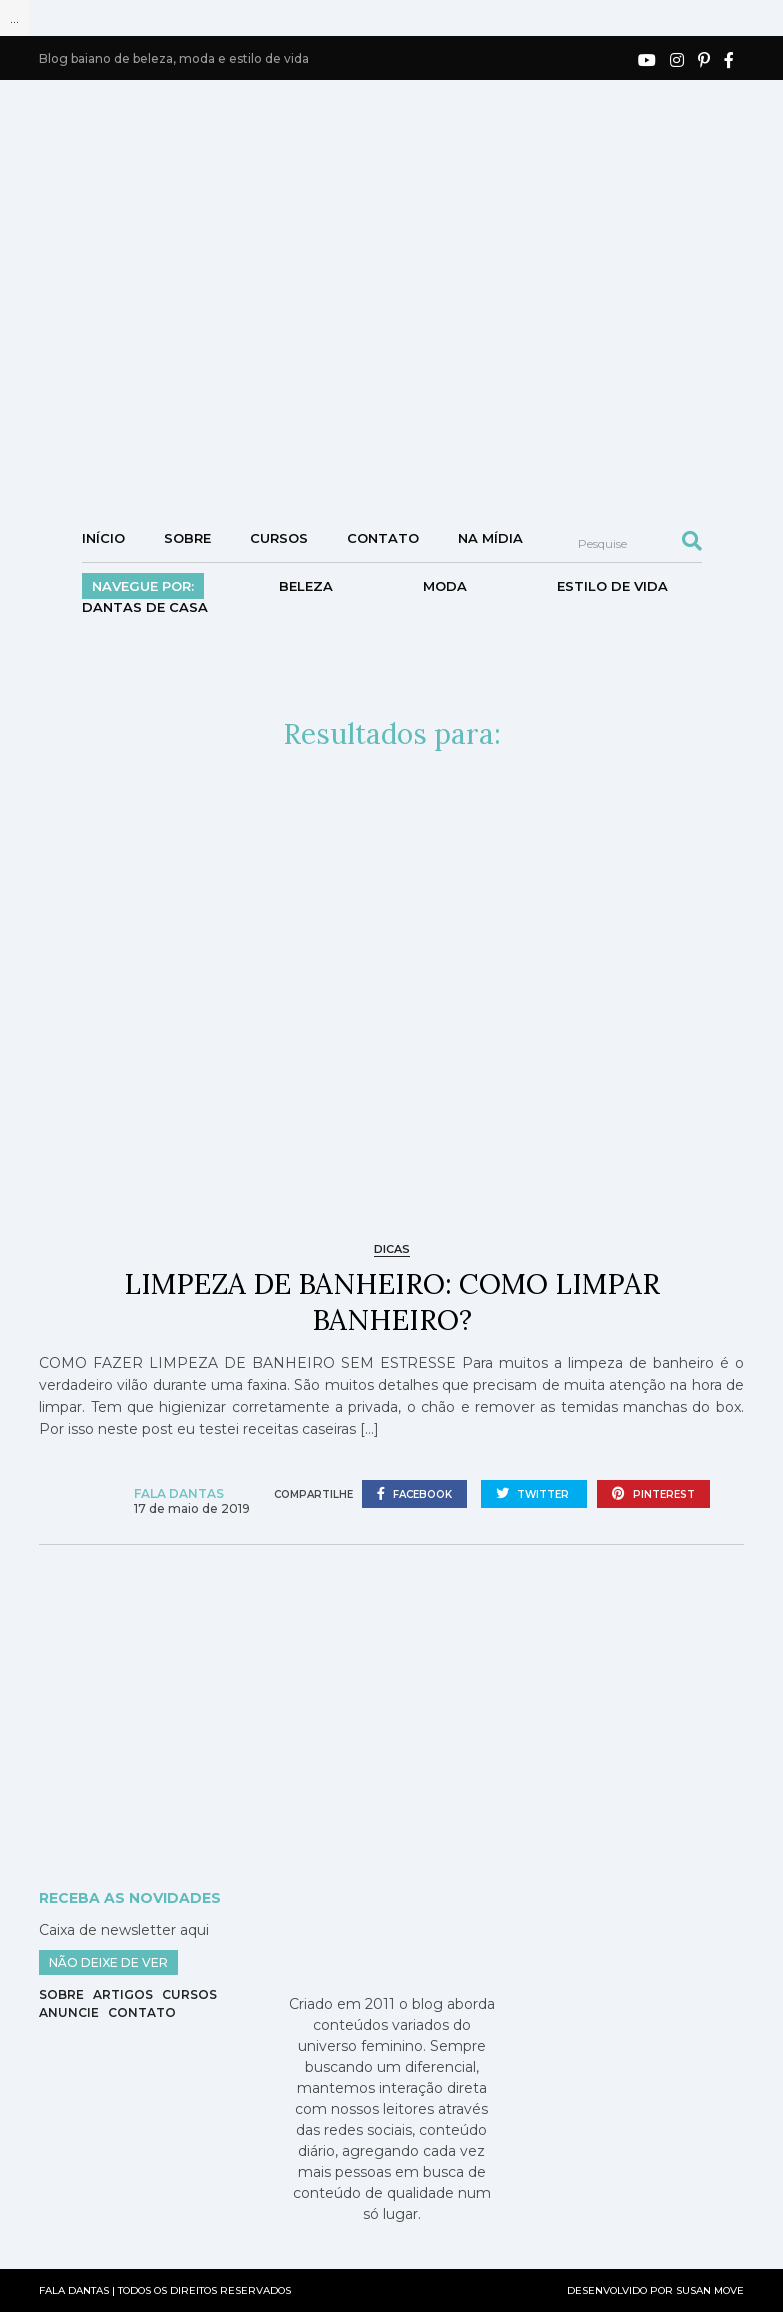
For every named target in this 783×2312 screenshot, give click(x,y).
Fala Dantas (179, 1493)
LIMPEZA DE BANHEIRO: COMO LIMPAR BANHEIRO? (392, 1302)
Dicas (392, 1249)
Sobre (187, 538)
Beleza (306, 586)
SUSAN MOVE (710, 2290)
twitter (534, 1494)
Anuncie (69, 2012)
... (14, 18)
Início (103, 538)
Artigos (123, 1994)
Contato (383, 538)
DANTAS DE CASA (145, 607)
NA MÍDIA (490, 538)
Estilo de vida (612, 586)
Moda (445, 586)
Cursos (279, 538)
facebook (414, 1494)
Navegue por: (143, 586)
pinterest (653, 1494)
